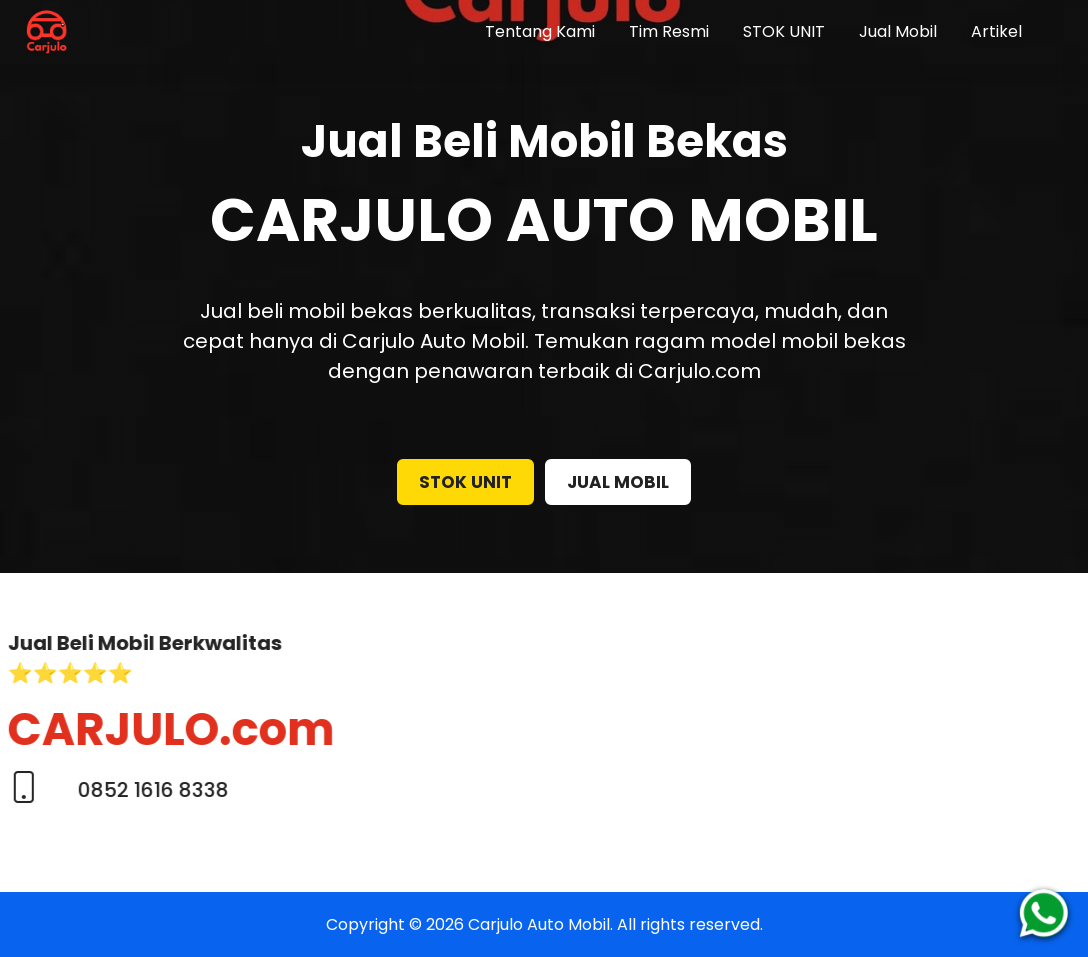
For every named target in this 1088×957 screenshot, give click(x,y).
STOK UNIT (784, 31)
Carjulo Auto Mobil (539, 924)
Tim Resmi (669, 31)
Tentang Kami (540, 31)
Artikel (996, 31)
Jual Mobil (898, 31)
